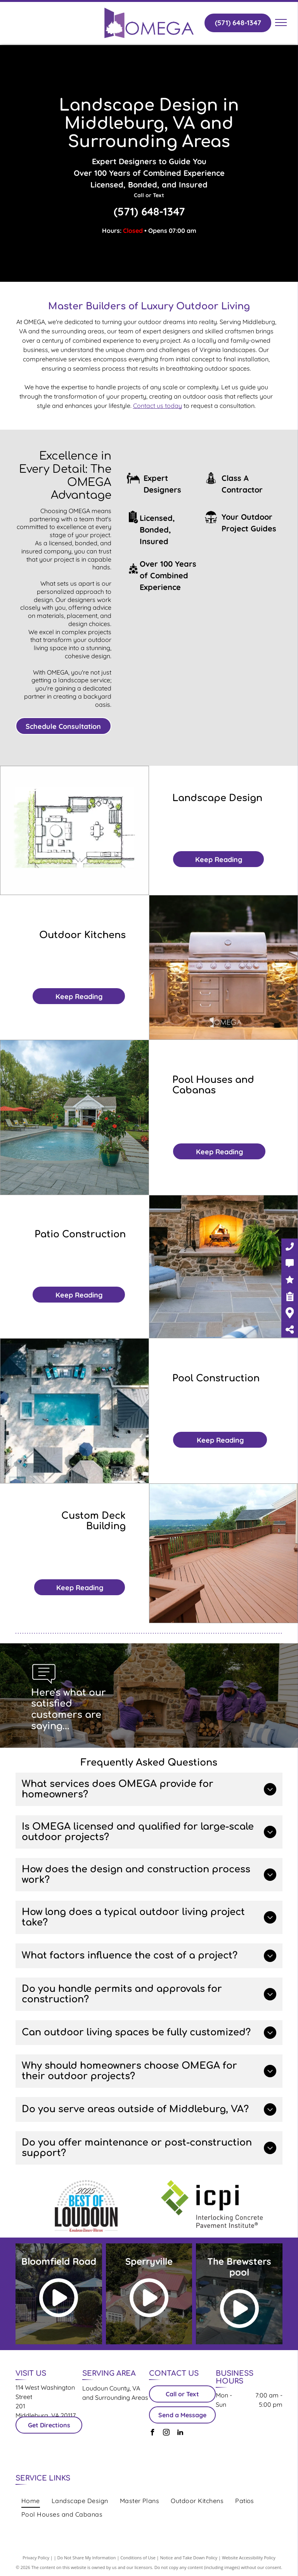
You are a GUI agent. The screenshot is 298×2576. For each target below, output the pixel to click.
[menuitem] (31, 2500)
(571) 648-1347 (149, 211)
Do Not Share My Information (86, 2557)
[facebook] (152, 2433)
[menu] (281, 22)
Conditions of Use (138, 2557)
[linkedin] (180, 2433)
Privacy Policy (36, 2557)
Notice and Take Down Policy (189, 2557)
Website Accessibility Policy (248, 2557)
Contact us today (157, 405)
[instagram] (166, 2433)
